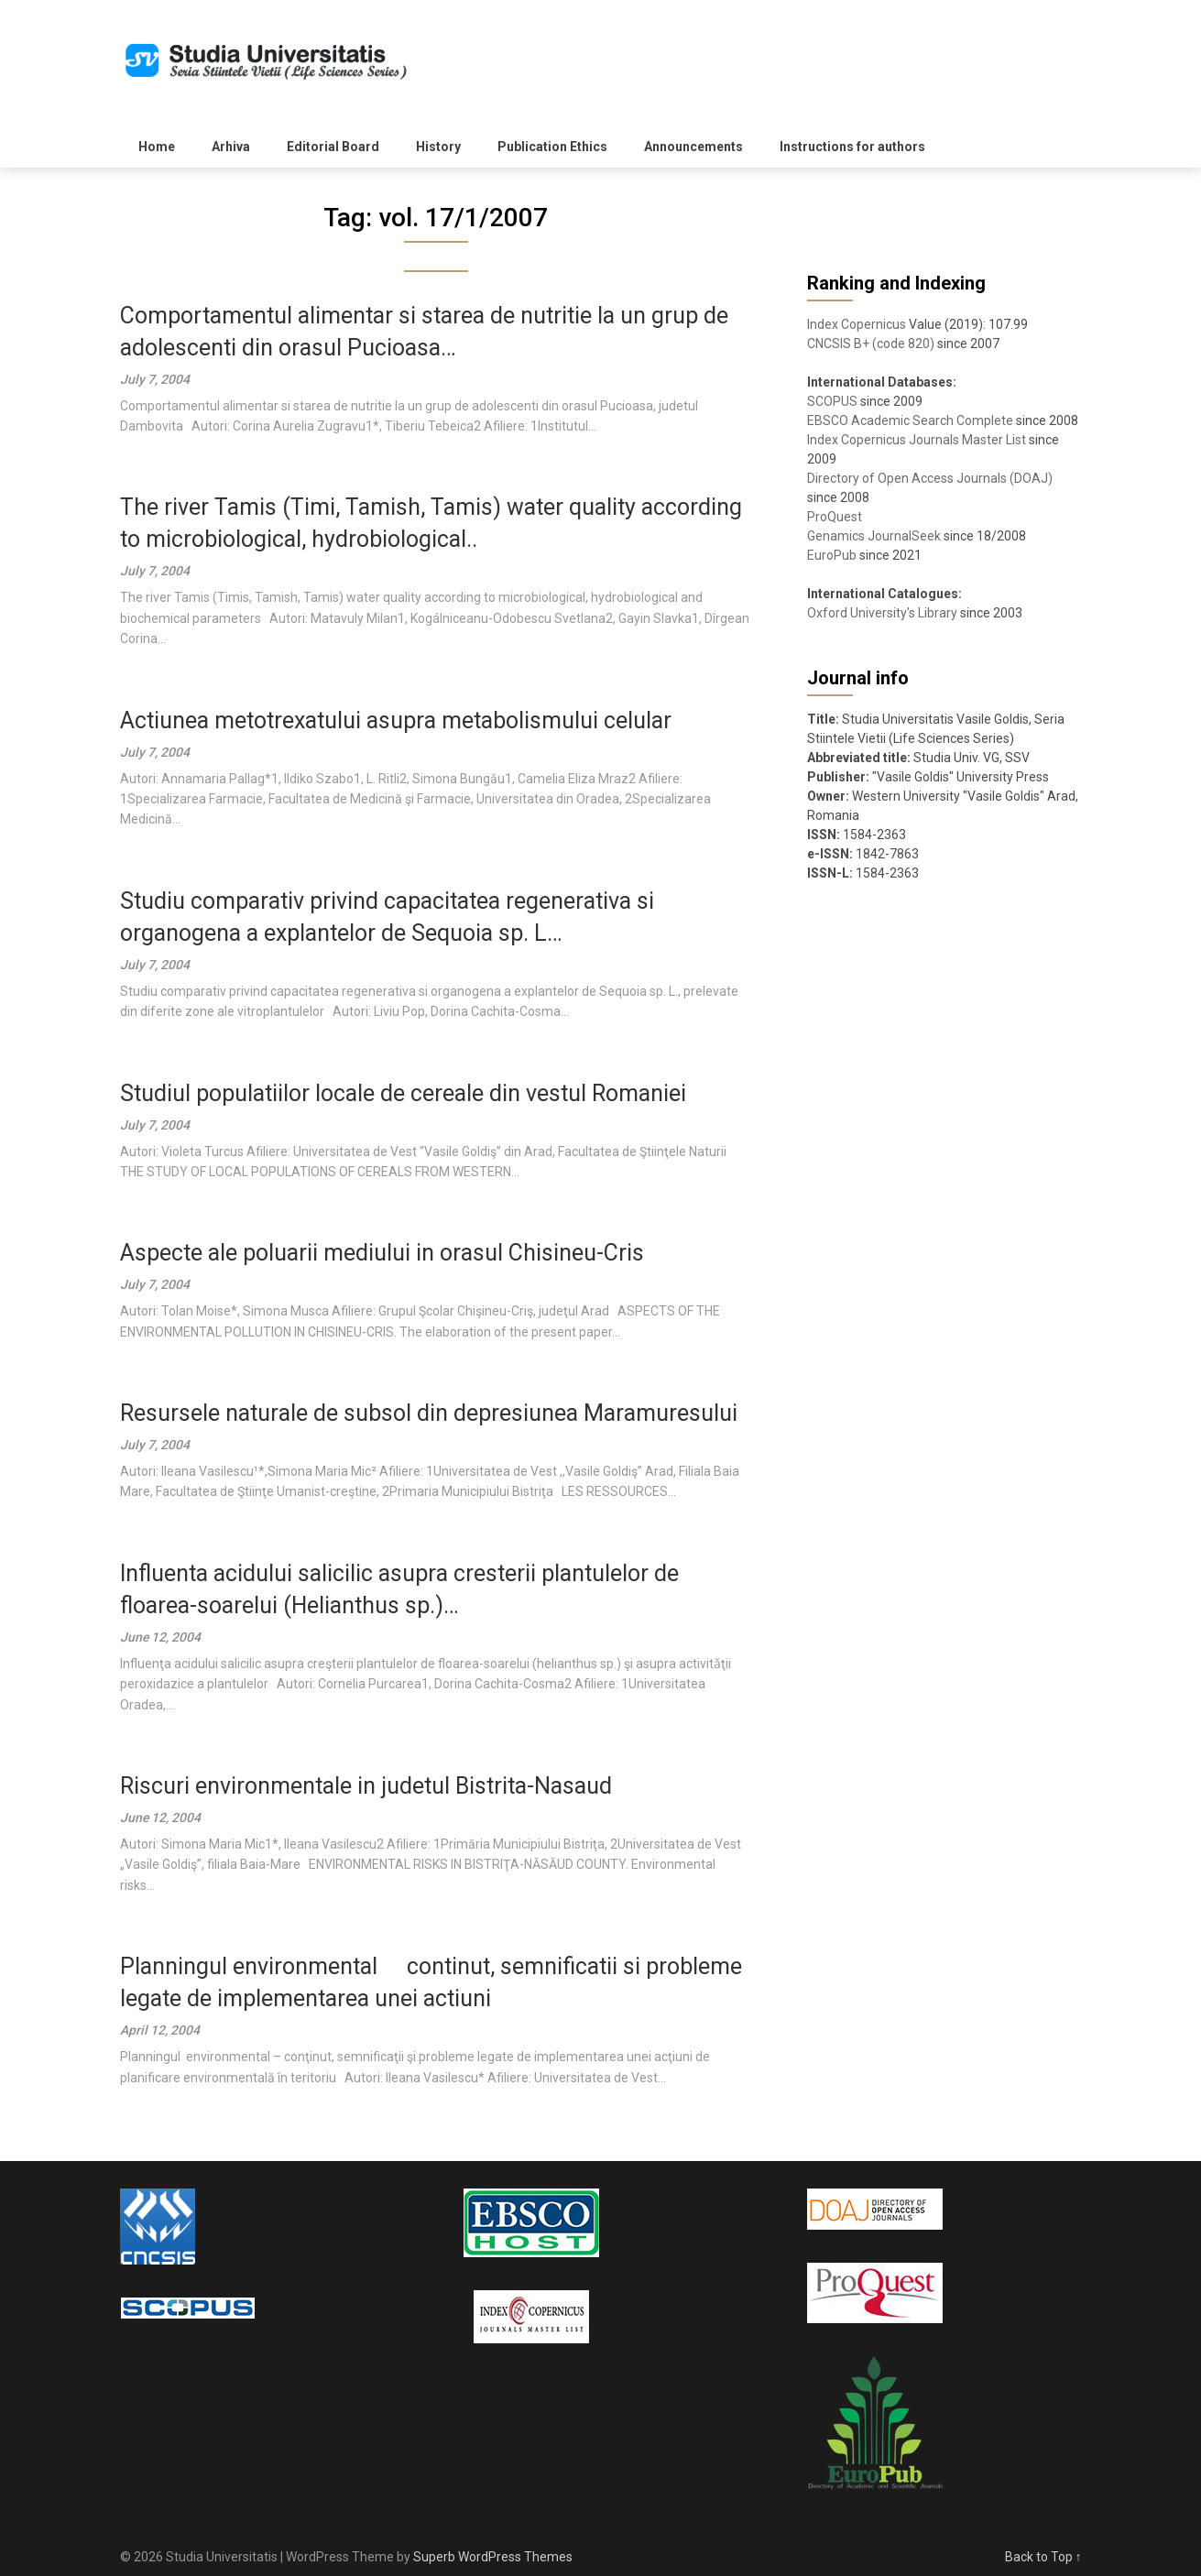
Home (156, 146)
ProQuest (834, 516)
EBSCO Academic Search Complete (910, 420)
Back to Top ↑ (1043, 2556)
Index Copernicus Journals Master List (916, 439)
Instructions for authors (852, 146)
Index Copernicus (856, 324)
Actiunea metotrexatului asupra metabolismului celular (395, 720)
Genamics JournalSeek (874, 536)
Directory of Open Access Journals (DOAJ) (930, 478)
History (438, 146)
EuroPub (832, 555)
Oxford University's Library (882, 613)
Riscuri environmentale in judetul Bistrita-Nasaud (366, 1786)
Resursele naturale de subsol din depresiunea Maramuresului (428, 1413)
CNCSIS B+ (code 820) (870, 343)
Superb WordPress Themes (493, 2556)
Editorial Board (333, 146)
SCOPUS (832, 401)
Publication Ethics (552, 146)
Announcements (693, 146)
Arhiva (231, 146)
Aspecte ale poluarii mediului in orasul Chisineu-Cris (382, 1252)
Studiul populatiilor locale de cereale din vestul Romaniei (403, 1093)
